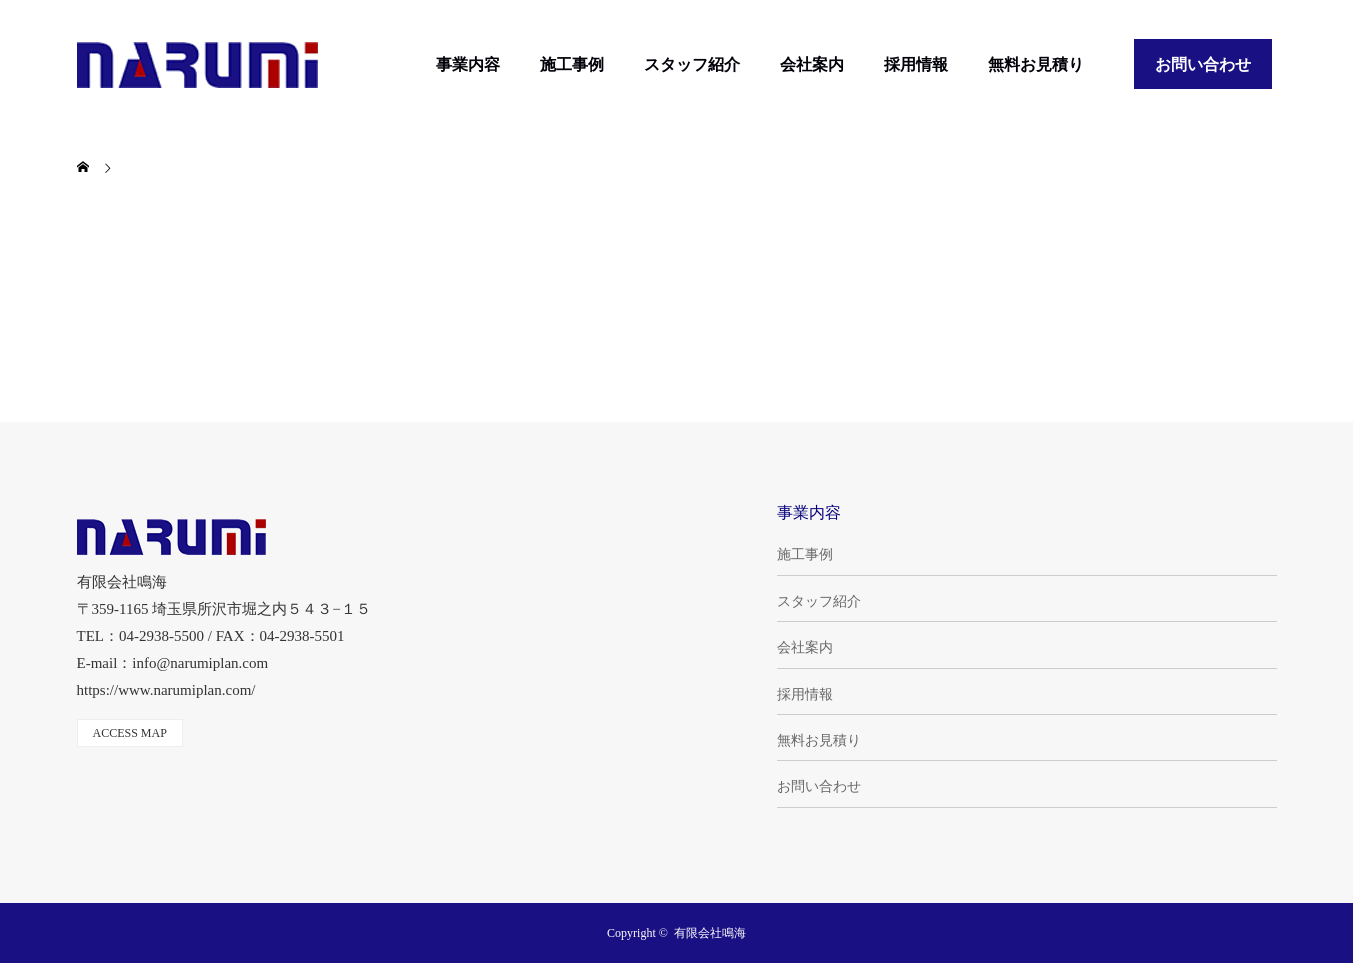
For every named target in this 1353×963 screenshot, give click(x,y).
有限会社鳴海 (710, 933)
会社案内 (812, 64)
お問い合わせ (1203, 64)
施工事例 (572, 64)
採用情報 (916, 64)
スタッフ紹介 (692, 64)
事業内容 (468, 64)
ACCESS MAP (130, 733)
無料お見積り (1036, 64)
